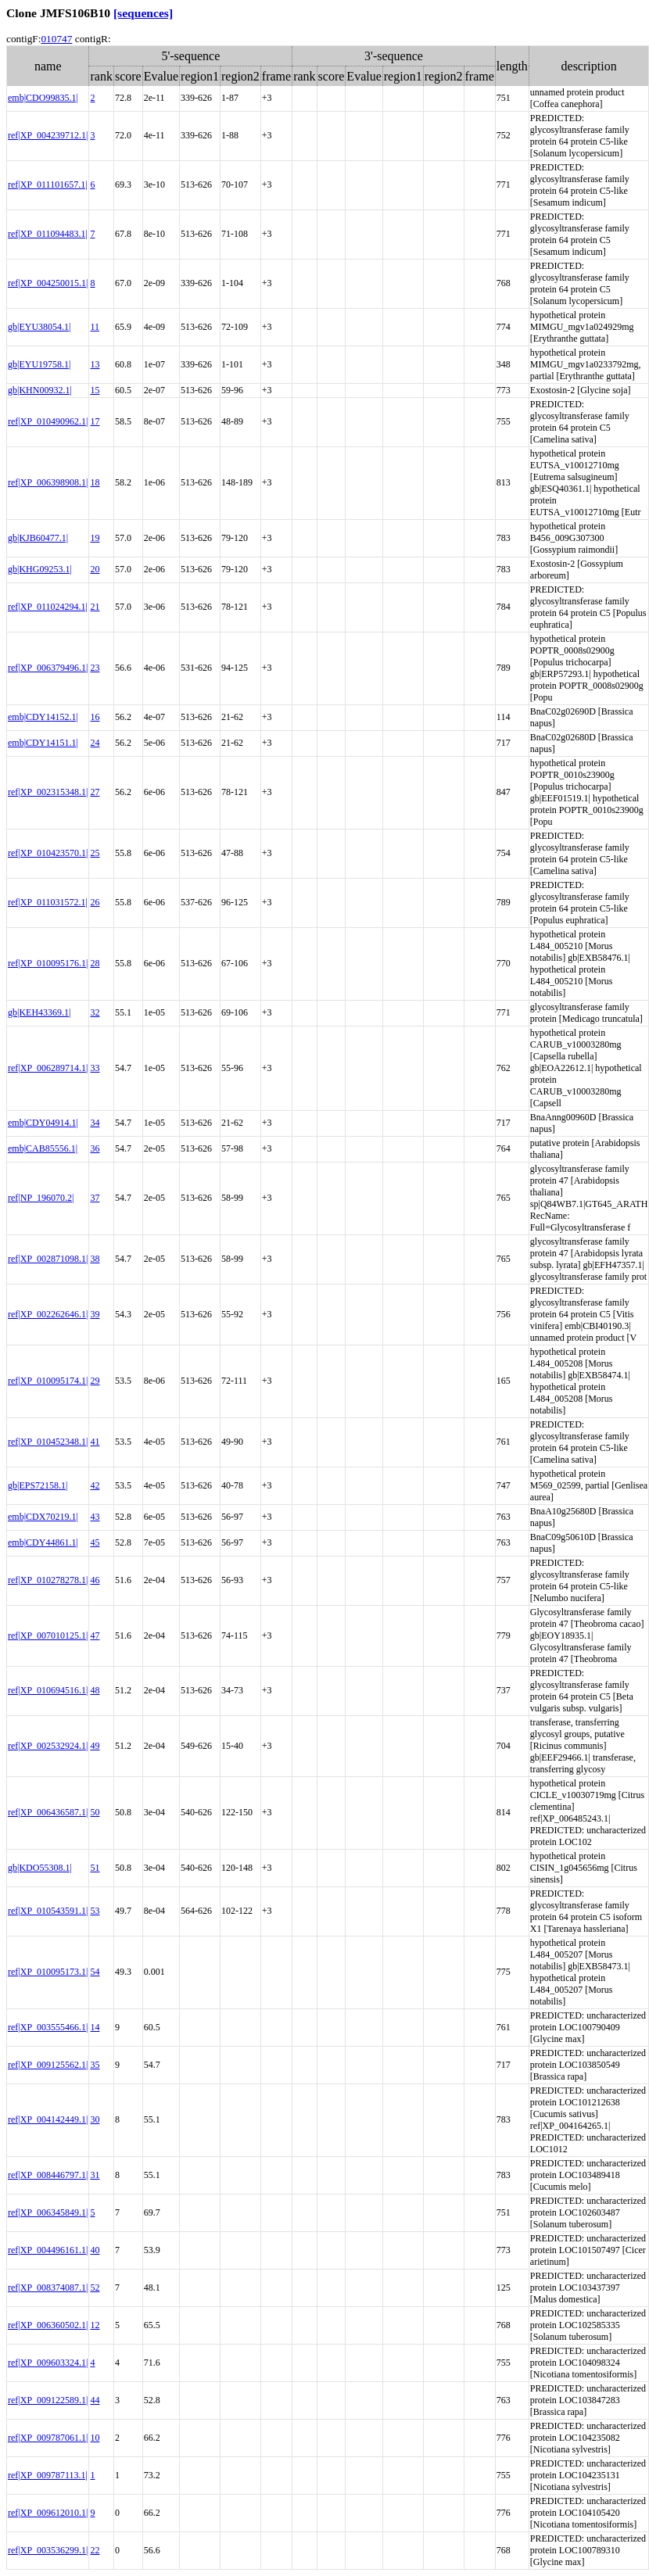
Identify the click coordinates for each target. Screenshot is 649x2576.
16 (94, 716)
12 (94, 2325)
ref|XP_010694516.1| (48, 1690)
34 (94, 1122)
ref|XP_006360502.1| (48, 2325)
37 (94, 1197)
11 (94, 326)
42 (94, 1485)
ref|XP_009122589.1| (48, 2400)
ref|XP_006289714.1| (48, 1067)
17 (94, 421)
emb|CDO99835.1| (43, 97)
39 (94, 1314)
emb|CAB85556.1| (42, 1148)
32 (94, 1012)
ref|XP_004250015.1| (48, 283)
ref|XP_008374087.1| (48, 2287)
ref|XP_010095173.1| (48, 1971)
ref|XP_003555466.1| (48, 2027)
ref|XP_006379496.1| (48, 667)
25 (94, 852)
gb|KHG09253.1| (40, 569)
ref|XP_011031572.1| (48, 902)
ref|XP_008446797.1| (48, 2174)
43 (94, 1516)
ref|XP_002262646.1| (48, 1314)
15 (94, 390)
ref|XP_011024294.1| (48, 606)
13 (94, 364)
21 (94, 606)
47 (94, 1635)
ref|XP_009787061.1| (48, 2437)
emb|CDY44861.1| (43, 1542)
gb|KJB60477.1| (38, 537)
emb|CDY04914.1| (43, 1122)
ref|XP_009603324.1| (48, 2362)
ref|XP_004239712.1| (48, 135)
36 (94, 1148)
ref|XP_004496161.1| (48, 2250)
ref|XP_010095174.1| (48, 1380)
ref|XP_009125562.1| (48, 2064)
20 (94, 569)
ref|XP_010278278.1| (48, 1580)
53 (94, 1910)
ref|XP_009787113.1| (48, 2475)
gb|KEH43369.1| (39, 1012)
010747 (56, 39)
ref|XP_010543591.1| (48, 1910)
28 (94, 963)
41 (94, 1441)
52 (94, 2287)
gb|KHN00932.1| (40, 390)
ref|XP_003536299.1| (48, 2550)
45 (94, 1542)
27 (94, 791)
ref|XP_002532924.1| (48, 1745)
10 (94, 2437)
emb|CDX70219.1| (43, 1516)
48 (94, 1690)
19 (94, 537)
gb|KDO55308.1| (40, 1867)
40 (94, 2250)
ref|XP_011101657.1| (48, 184)
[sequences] (143, 13)
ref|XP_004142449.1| (48, 2119)
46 (94, 1580)
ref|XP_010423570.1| (48, 852)
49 (94, 1745)
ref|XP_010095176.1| (48, 963)
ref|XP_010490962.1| (48, 421)
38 (94, 1258)
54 (94, 1971)
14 (94, 2027)
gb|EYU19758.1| (39, 364)
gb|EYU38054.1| (39, 326)
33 (94, 1067)
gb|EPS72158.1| (37, 1485)
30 (94, 2119)
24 (94, 742)
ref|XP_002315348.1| (48, 791)
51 (94, 1867)
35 (94, 2064)
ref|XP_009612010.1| (48, 2512)
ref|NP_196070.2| (41, 1197)
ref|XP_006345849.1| (48, 2212)
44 (94, 2400)
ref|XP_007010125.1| (48, 1635)
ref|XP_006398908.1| (48, 482)
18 (94, 482)
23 (94, 667)
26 (94, 902)
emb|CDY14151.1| (43, 742)
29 (94, 1380)
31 (94, 2174)
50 (94, 1812)
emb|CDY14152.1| (43, 716)
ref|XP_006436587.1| (48, 1812)
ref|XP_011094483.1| (48, 233)
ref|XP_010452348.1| (48, 1441)
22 (94, 2550)
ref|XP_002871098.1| (48, 1258)
